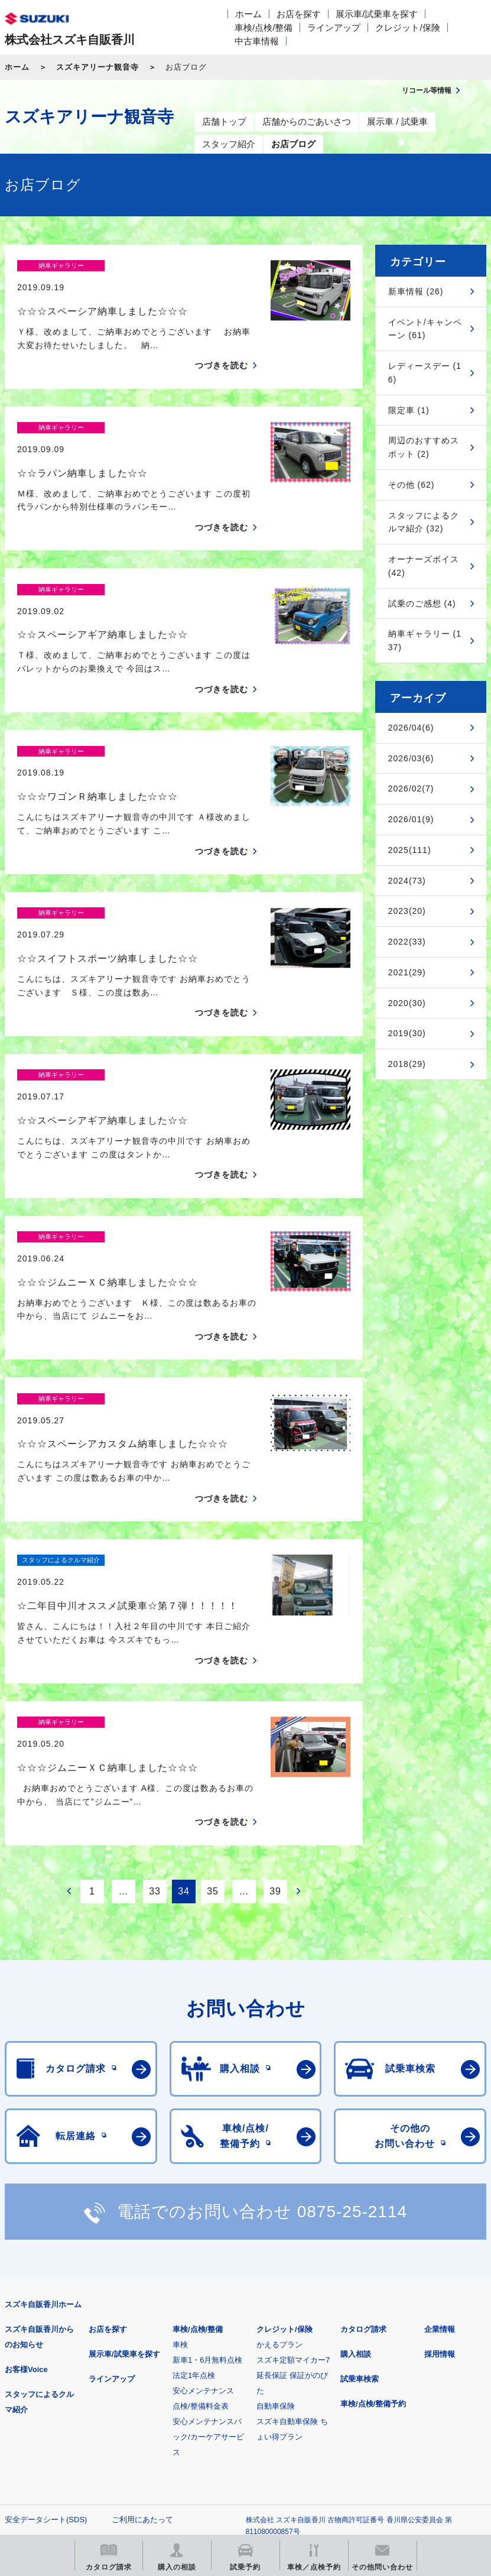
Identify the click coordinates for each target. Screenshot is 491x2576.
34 (184, 1684)
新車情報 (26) (416, 291)
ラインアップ (333, 27)
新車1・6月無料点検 (207, 2153)
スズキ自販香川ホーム (43, 2098)
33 (155, 1684)
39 (275, 1684)
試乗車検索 (359, 2172)
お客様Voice (26, 2163)
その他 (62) (411, 484)
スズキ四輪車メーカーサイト (66, 2388)
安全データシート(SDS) (46, 2313)
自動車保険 (275, 2199)
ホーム (248, 13)
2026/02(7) (411, 788)
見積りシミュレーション (213, 2388)
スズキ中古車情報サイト (213, 2449)
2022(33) (407, 941)
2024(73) (407, 880)
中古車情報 (257, 41)
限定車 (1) (409, 410)
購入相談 (355, 2147)
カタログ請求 (363, 2122)
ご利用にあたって (142, 2313)
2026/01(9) (411, 819)
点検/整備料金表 (201, 2199)
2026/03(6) (411, 758)
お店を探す (299, 13)
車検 (180, 2138)
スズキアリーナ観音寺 (97, 67)
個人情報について (35, 2332)
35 (213, 1684)
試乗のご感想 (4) (422, 603)
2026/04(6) (411, 727)
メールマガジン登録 (360, 2388)
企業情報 (439, 2122)
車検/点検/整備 (263, 27)
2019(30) (407, 1033)
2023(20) (407, 911)
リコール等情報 (66, 2449)
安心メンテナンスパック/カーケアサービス (208, 2230)
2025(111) (409, 850)
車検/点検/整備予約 (373, 2197)
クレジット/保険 (407, 27)
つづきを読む (221, 344)
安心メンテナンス (203, 2184)
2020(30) (407, 1003)
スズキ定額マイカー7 (293, 2153)
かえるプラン (279, 2138)
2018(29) (407, 1064)
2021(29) (407, 972)
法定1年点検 (194, 2169)
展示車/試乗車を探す (377, 13)
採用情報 (439, 2147)
